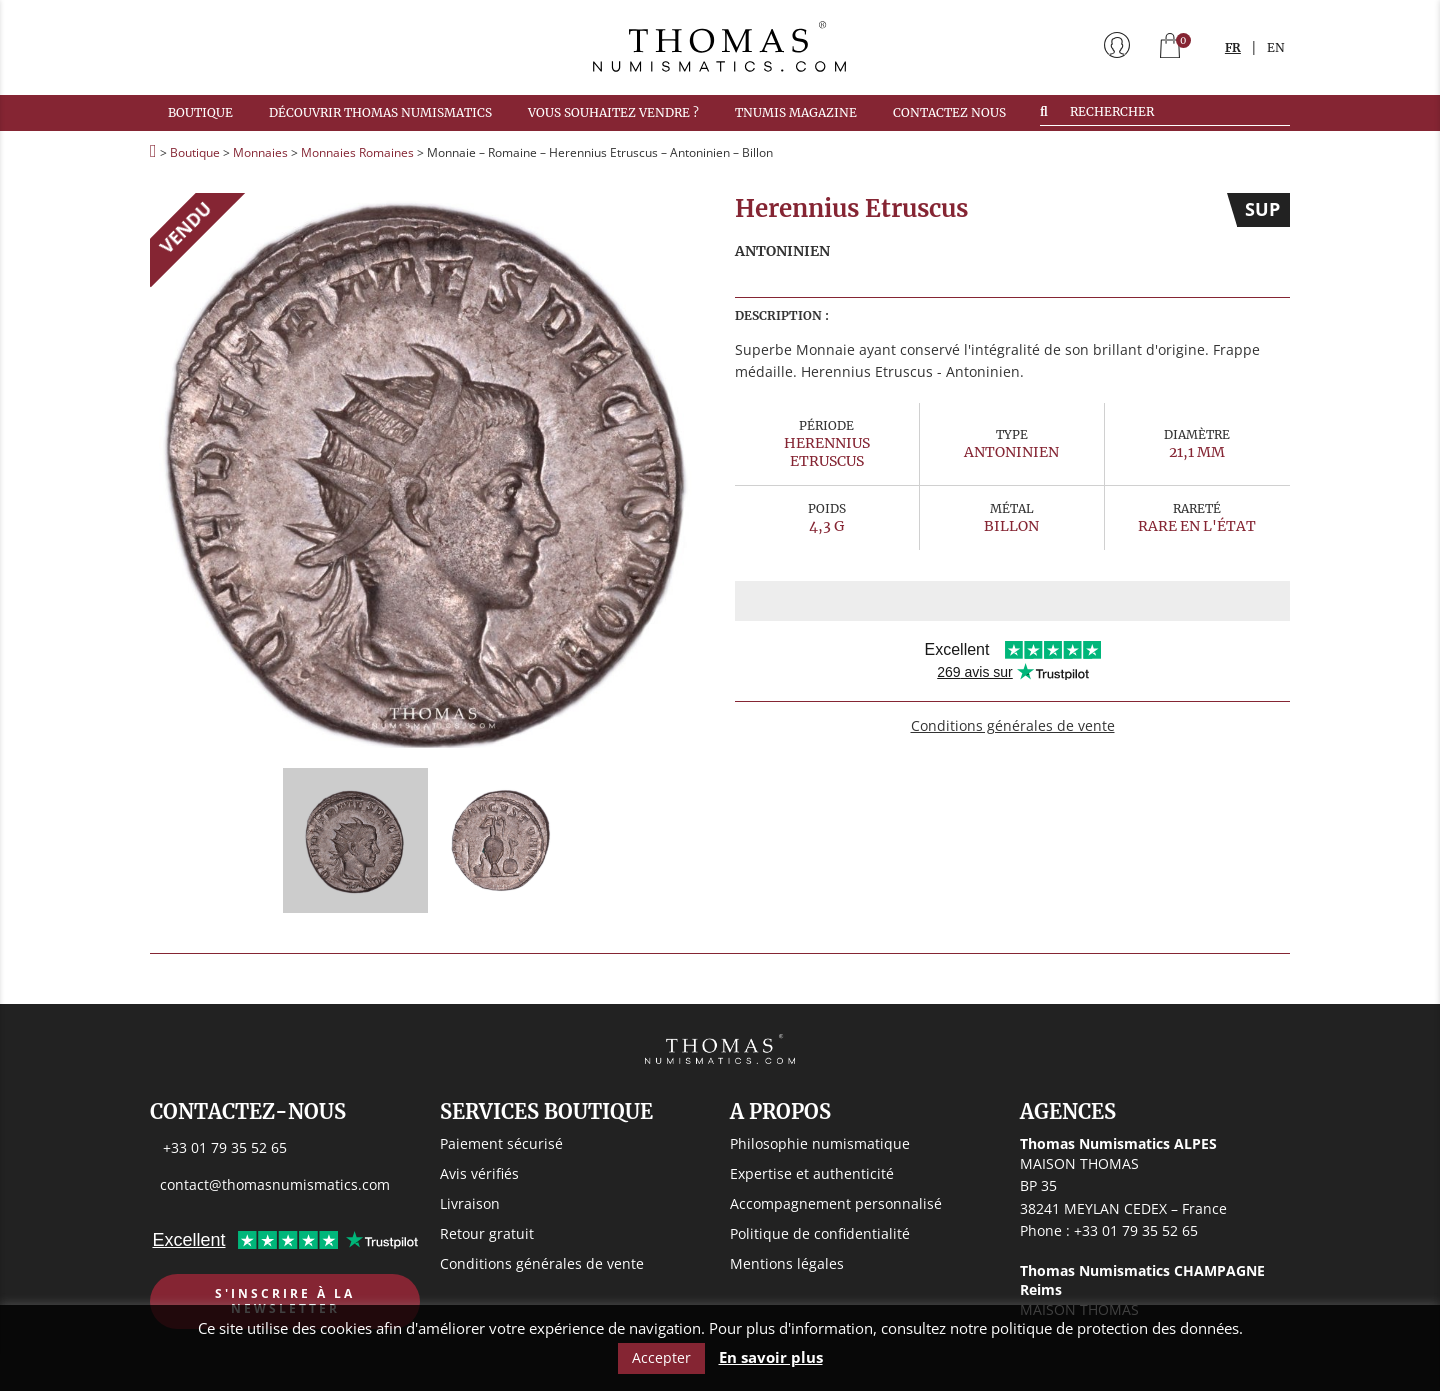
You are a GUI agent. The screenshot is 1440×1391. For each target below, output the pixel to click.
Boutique (200, 112)
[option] (427, 470)
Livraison (470, 1203)
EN (1276, 47)
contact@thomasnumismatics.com (275, 1184)
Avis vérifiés (479, 1173)
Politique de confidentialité (820, 1233)
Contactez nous (949, 112)
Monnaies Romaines (357, 152)
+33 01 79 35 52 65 (225, 1147)
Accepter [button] (661, 1357)
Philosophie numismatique (820, 1143)
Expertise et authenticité (812, 1173)
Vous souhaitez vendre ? (613, 112)
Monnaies (260, 152)
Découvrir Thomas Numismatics (380, 112)
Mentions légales (787, 1263)
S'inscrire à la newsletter (285, 1301)
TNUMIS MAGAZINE (796, 112)
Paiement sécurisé (501, 1143)
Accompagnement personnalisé (836, 1203)
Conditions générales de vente (1013, 725)
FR (1233, 47)
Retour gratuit (487, 1233)
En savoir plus (771, 1357)
